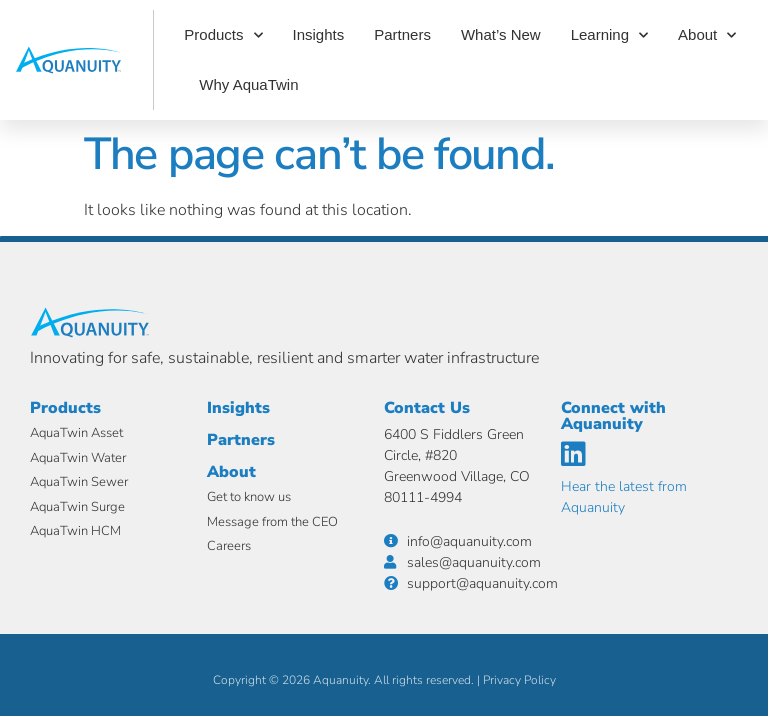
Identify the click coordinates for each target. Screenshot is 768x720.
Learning (609, 35)
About (707, 35)
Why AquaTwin (248, 84)
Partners (402, 34)
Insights (319, 34)
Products (223, 35)
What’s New (501, 34)
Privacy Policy (519, 680)
